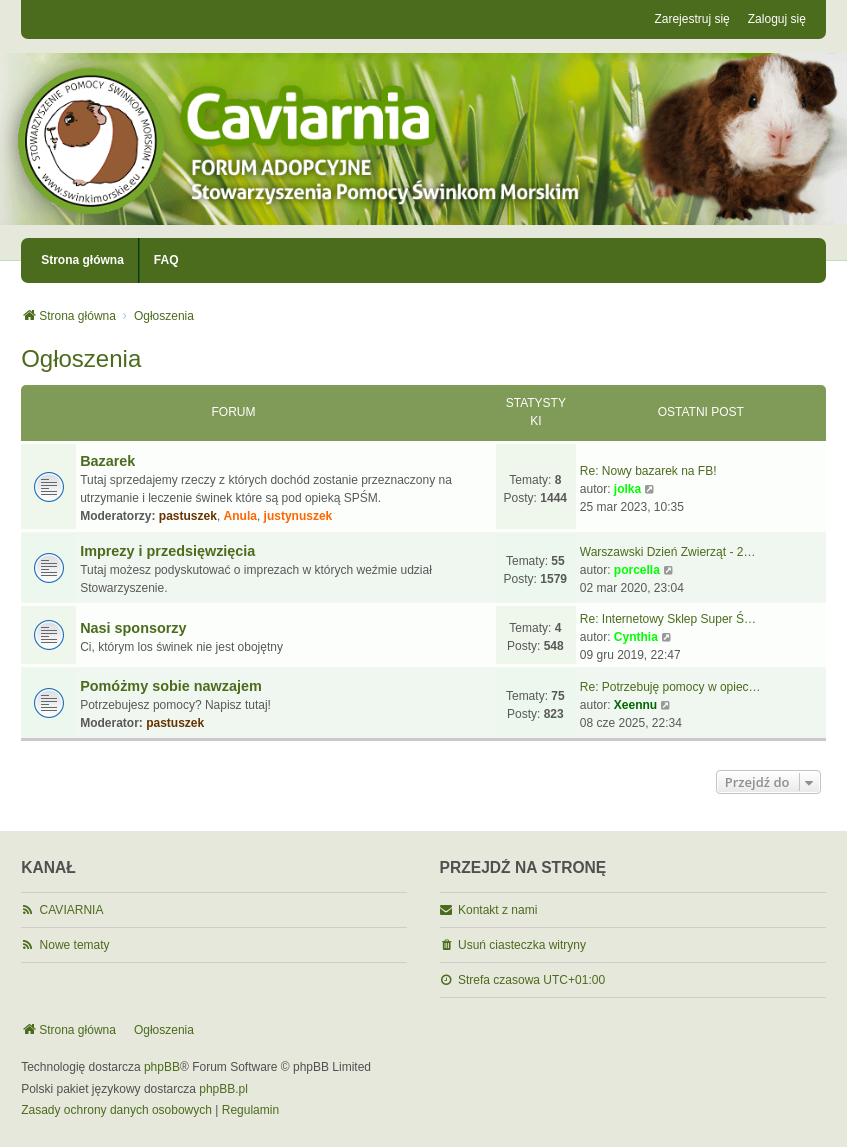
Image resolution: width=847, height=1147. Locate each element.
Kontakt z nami (497, 910)
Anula (240, 516)
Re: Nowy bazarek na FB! (648, 471)
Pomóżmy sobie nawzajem (171, 686)
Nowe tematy (75, 945)
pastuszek (188, 516)
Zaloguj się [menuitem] (777, 19)
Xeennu (635, 705)
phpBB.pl (223, 1089)
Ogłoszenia (81, 358)
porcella (637, 570)
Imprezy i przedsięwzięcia (167, 551)
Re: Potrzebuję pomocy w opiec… (670, 687)
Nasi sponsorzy (133, 628)
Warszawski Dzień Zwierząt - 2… (668, 552)
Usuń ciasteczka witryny (522, 945)
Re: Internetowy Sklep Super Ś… (668, 619)
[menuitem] (116, 1111)
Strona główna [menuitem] (82, 260)
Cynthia (636, 637)
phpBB (162, 1067)
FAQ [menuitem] (166, 260)
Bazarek (107, 461)
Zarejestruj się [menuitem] (691, 19)
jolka (627, 489)
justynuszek (298, 516)
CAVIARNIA (72, 910)
